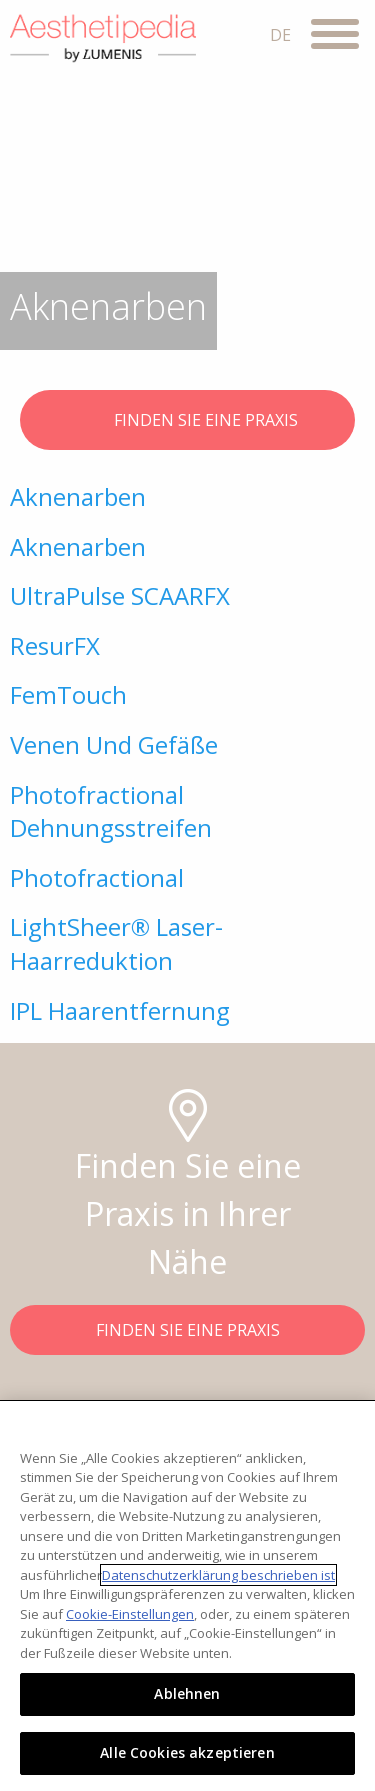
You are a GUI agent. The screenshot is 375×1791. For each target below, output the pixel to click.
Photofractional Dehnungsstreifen (111, 811)
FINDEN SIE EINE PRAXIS (187, 422)
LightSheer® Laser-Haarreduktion (116, 943)
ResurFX (55, 645)
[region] (187, 1596)
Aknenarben (78, 496)
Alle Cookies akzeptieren (187, 1752)
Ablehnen (187, 1693)
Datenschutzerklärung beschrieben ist (218, 1575)
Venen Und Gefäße (114, 744)
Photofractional (97, 877)
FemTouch (68, 694)
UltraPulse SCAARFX (120, 595)
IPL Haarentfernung (120, 1010)
